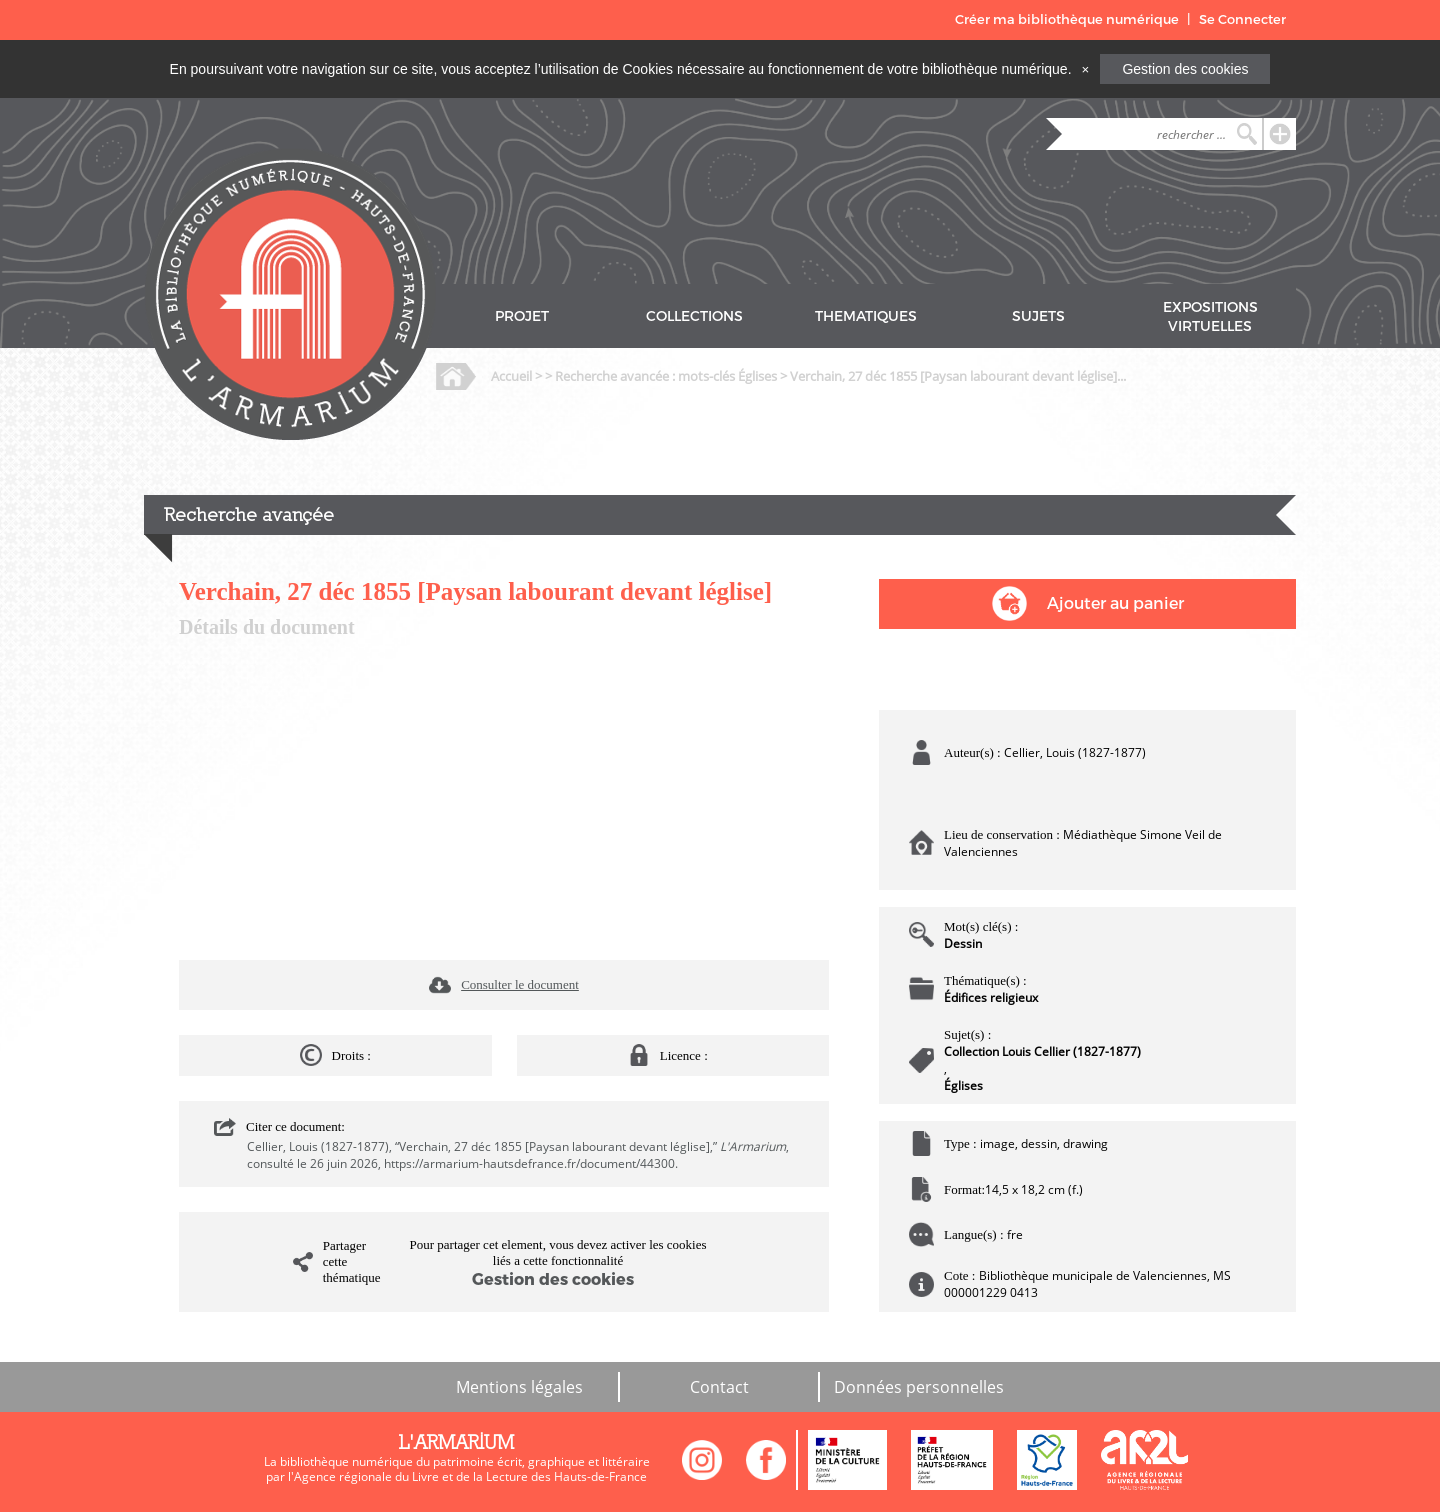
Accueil (511, 376)
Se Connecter (1242, 19)
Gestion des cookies (1185, 69)
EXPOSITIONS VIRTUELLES (1210, 317)
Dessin (963, 943)
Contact (719, 1387)
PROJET (522, 316)
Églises (963, 1085)
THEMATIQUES (866, 316)
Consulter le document (520, 984)
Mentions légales (519, 1387)
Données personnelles (919, 1387)
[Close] (1085, 69)
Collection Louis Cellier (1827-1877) (1042, 1051)
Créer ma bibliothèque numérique (1067, 19)
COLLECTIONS (694, 316)
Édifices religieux (991, 997)
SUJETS (1038, 316)
